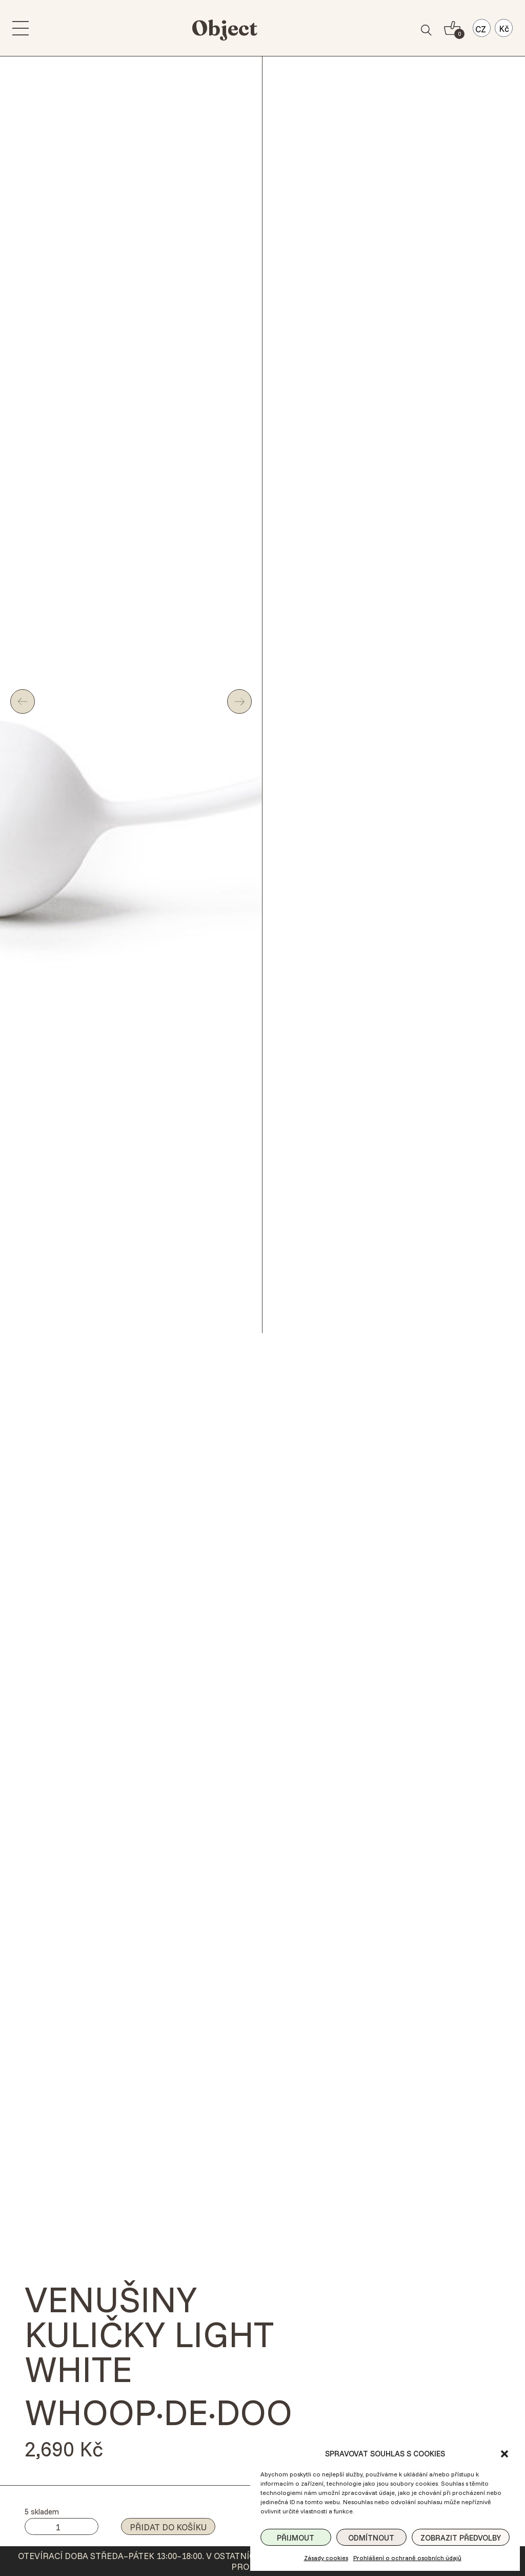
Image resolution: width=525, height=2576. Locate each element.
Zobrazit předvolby (460, 2538)
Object (224, 28)
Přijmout (295, 2538)
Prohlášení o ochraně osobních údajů (407, 2558)
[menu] (20, 28)
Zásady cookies (326, 2558)
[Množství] (61, 2526)
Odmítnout (371, 2538)
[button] (504, 2454)
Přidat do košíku (168, 2527)
